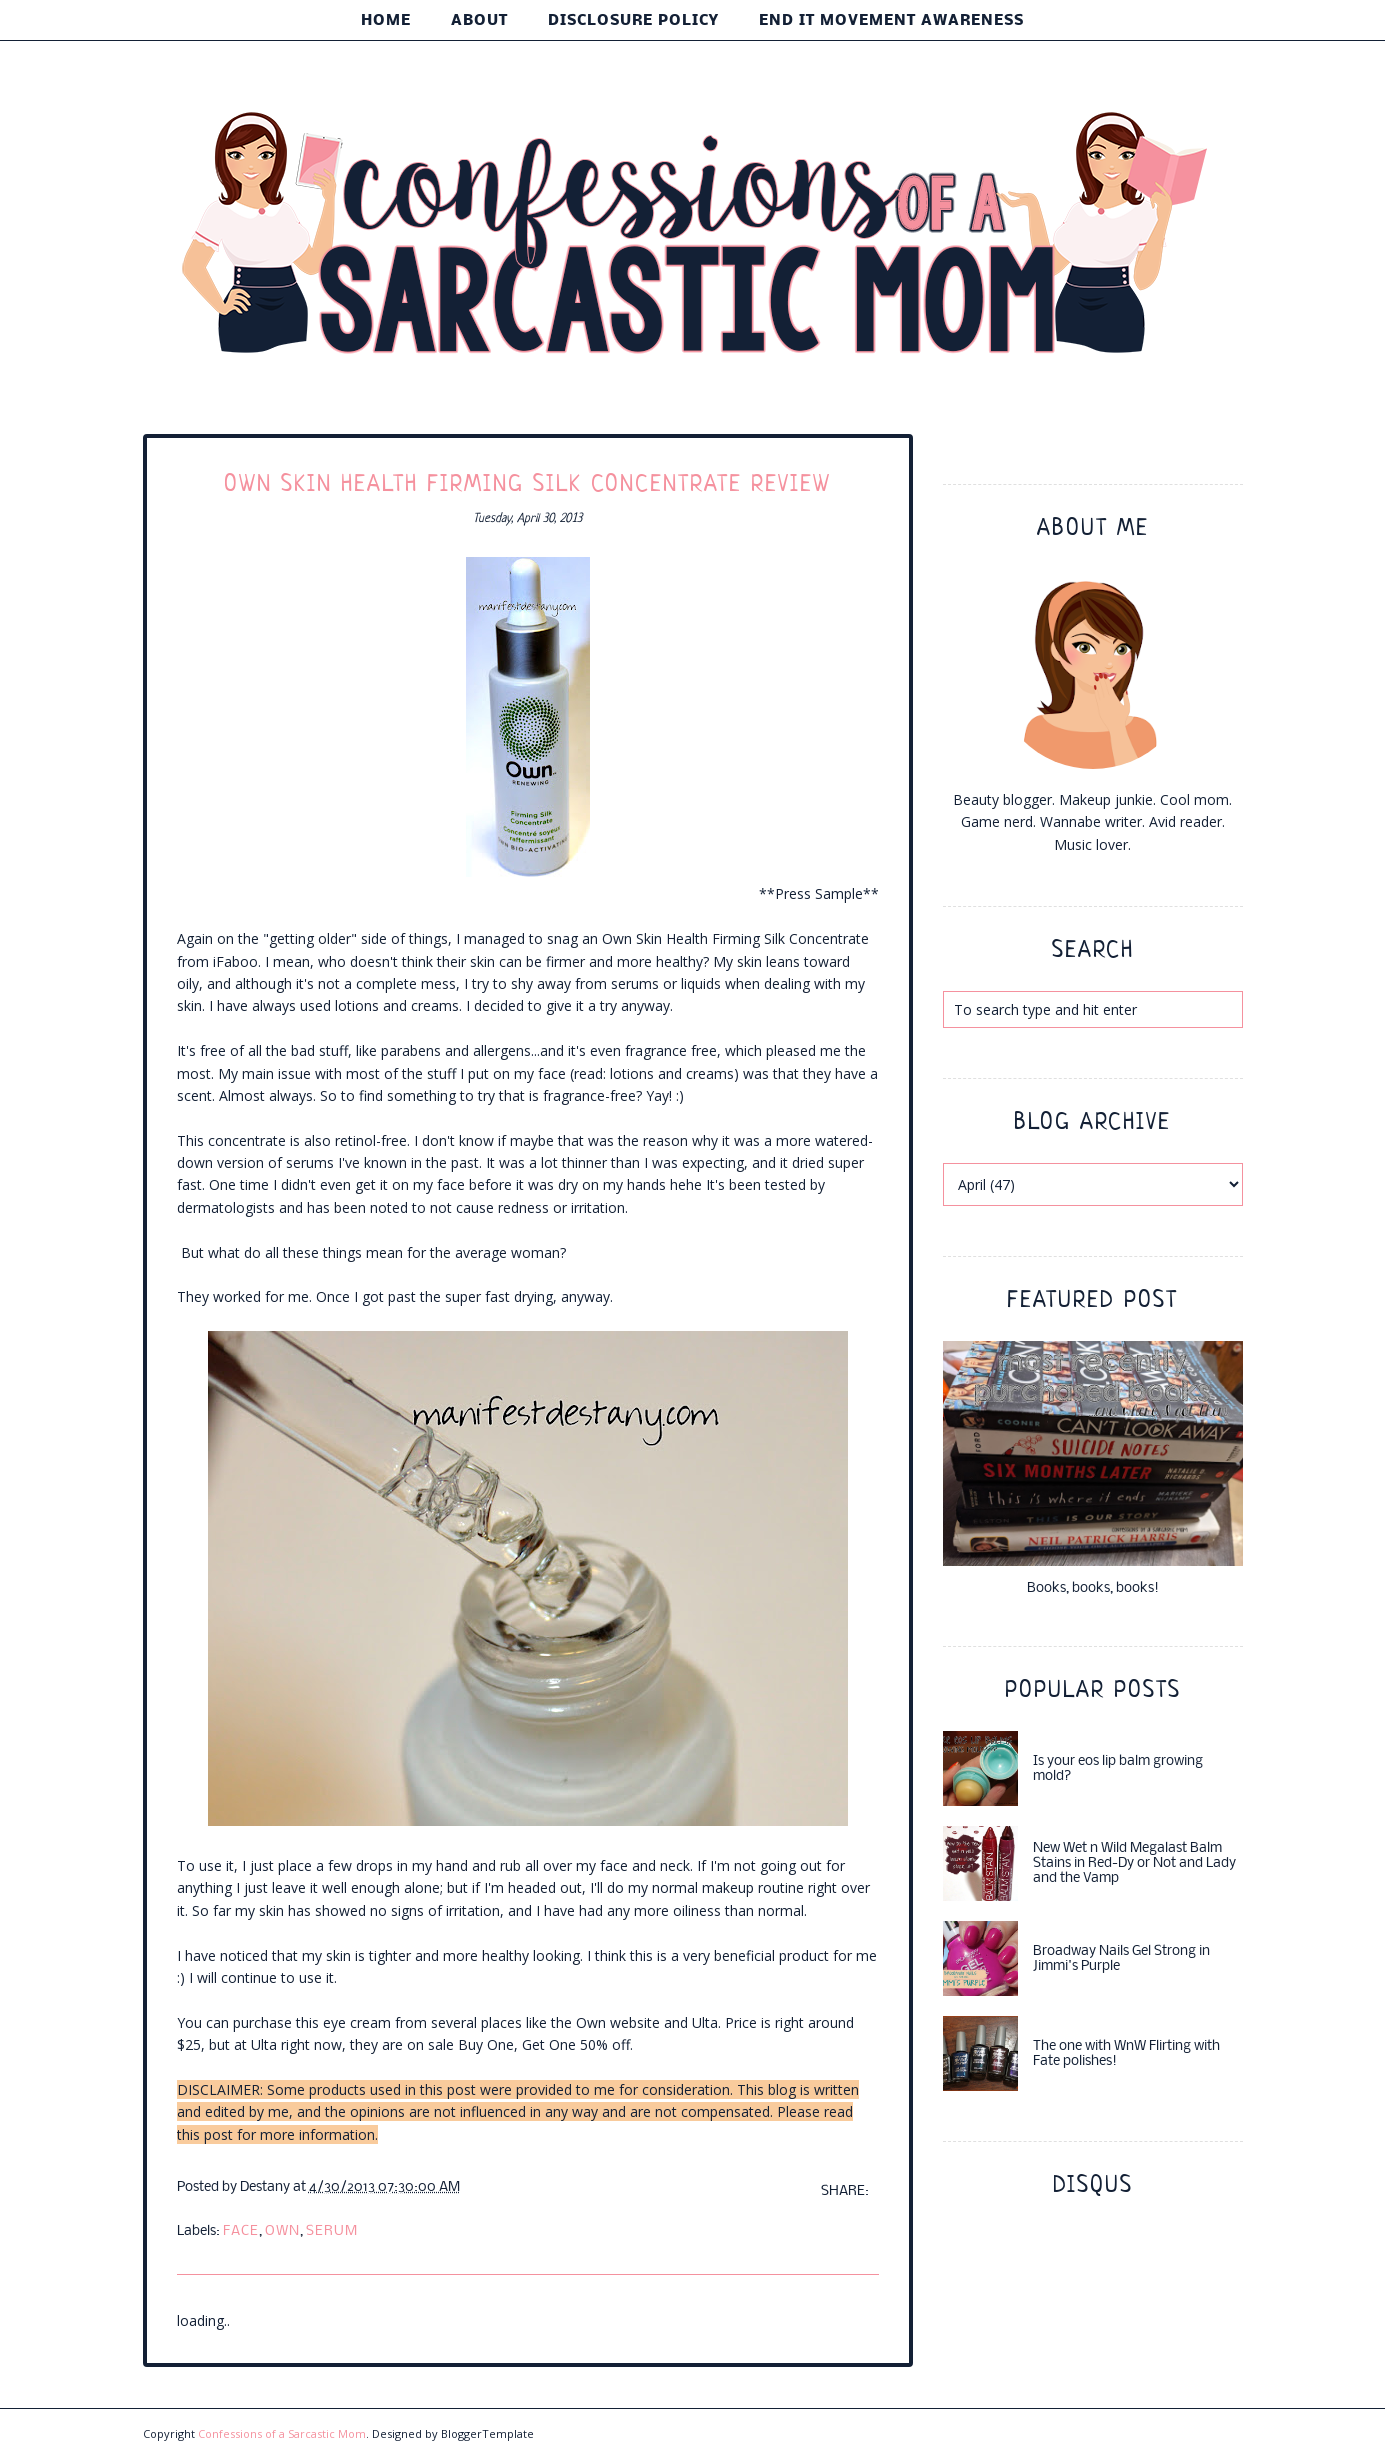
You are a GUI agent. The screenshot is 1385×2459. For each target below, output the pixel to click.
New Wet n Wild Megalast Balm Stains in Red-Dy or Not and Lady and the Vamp (1134, 1863)
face (241, 2231)
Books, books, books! (1093, 1588)
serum (332, 2231)
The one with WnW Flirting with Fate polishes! (1126, 2054)
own (282, 2231)
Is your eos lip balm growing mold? (1118, 1769)
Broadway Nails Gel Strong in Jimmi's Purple (1121, 1959)
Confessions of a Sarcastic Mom (282, 2433)
